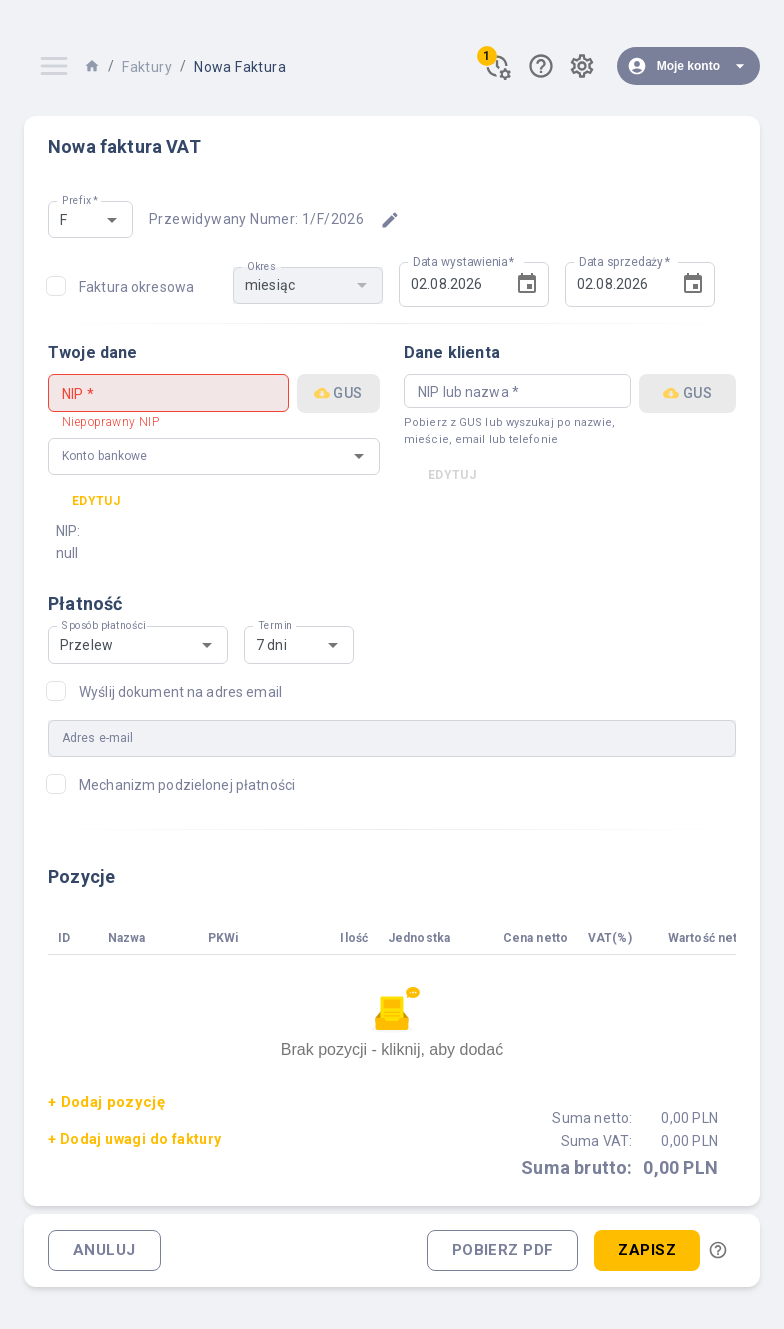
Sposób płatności (103, 626)
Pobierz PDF (503, 1250)
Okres (261, 266)
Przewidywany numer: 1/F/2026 (256, 219)
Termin (275, 626)
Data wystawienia (464, 262)
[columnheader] (73, 939)
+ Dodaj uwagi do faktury (135, 1139)
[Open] (112, 220)
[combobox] (74, 219)
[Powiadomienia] (497, 66)
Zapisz (647, 1250)
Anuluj (104, 1250)
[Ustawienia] (582, 66)
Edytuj (96, 501)
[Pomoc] (541, 66)
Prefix (80, 201)
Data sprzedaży (625, 262)
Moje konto (688, 66)
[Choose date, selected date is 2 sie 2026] (527, 284)
